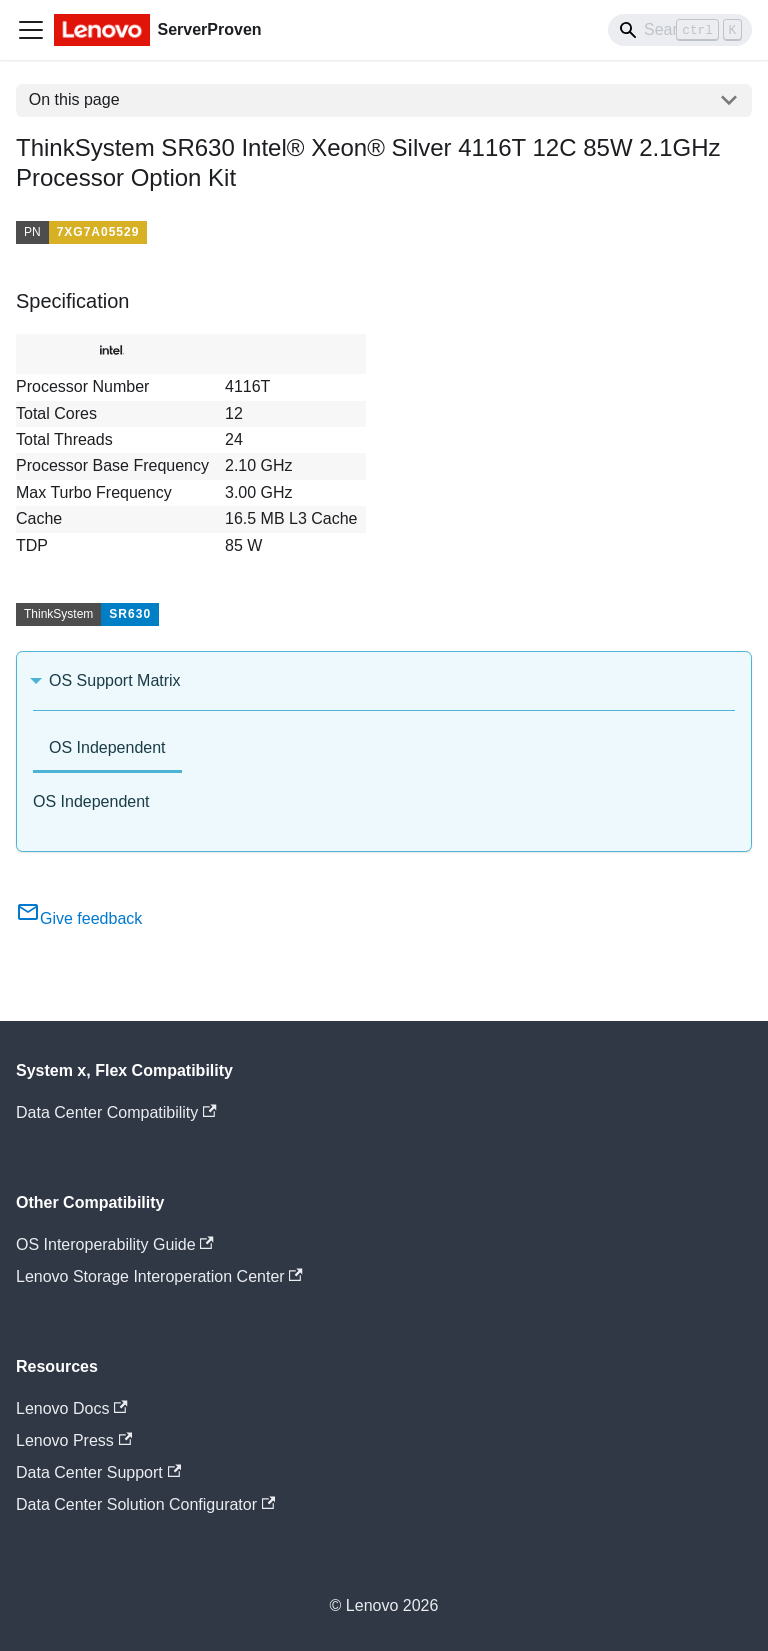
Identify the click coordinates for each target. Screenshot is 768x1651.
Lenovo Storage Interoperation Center (159, 1276)
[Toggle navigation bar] (31, 30)
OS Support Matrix (115, 680)
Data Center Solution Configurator (145, 1504)
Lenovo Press (74, 1440)
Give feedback (79, 918)
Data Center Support (98, 1472)
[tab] (107, 749)
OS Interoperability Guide (115, 1244)
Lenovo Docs (72, 1408)
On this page (74, 99)
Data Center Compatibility (116, 1112)
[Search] (680, 30)
